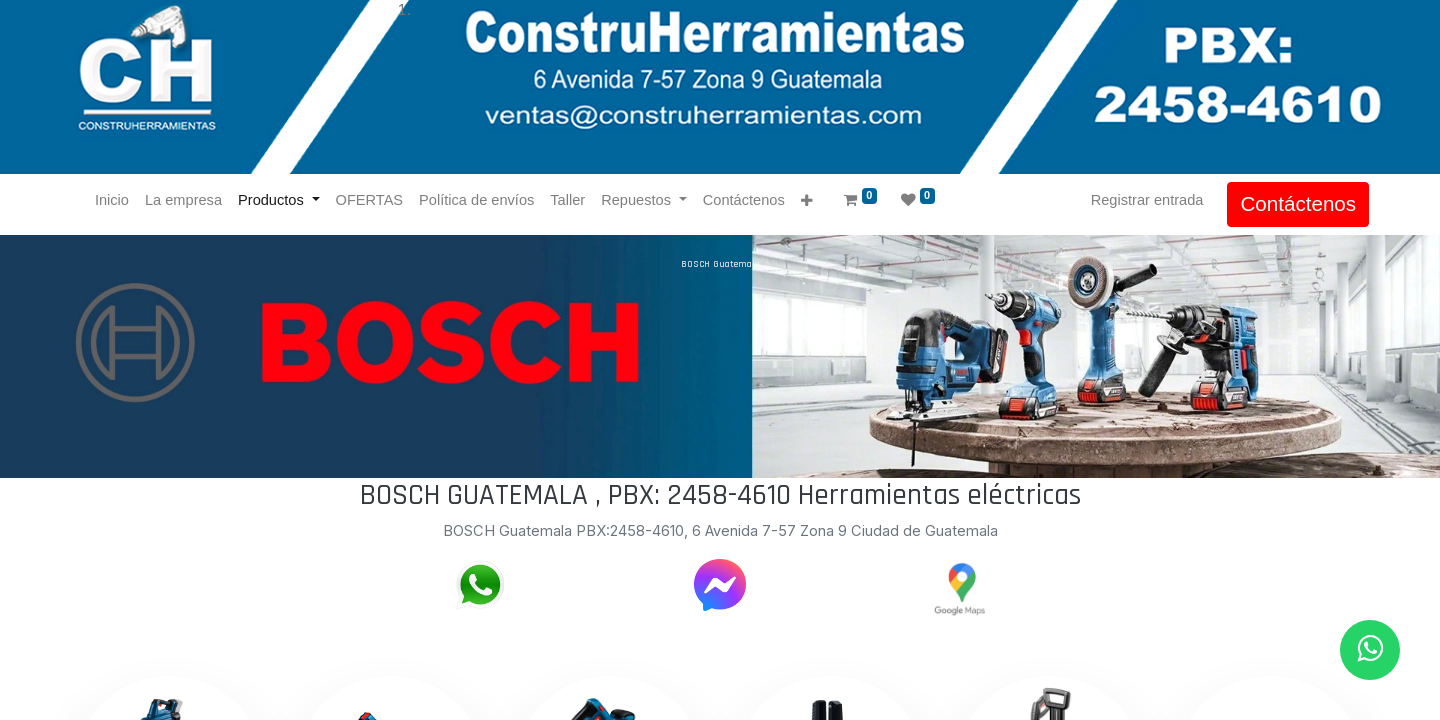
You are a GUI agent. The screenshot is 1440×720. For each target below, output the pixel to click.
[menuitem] (116, 201)
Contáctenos (1294, 203)
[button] (810, 201)
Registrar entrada (1143, 200)
